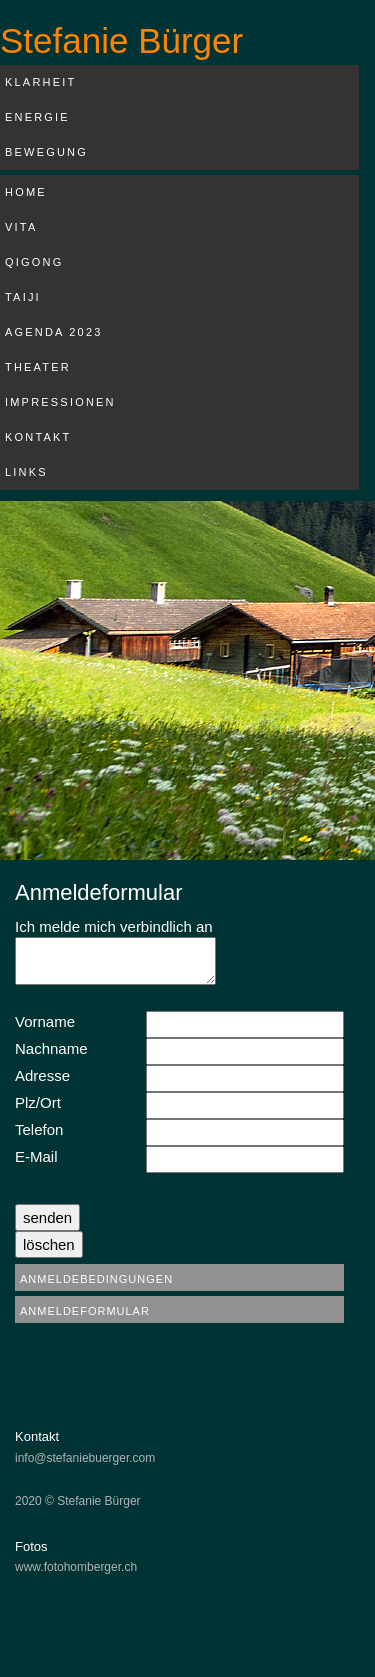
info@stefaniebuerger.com (85, 1458)
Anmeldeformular (85, 1311)
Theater (38, 367)
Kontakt (38, 437)
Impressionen (60, 402)
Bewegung (46, 152)
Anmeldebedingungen (96, 1279)
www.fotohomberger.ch (76, 1567)
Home (26, 192)
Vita (21, 227)
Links (26, 472)
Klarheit (40, 82)
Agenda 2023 (54, 332)
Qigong (34, 262)
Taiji (23, 297)
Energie (37, 117)
